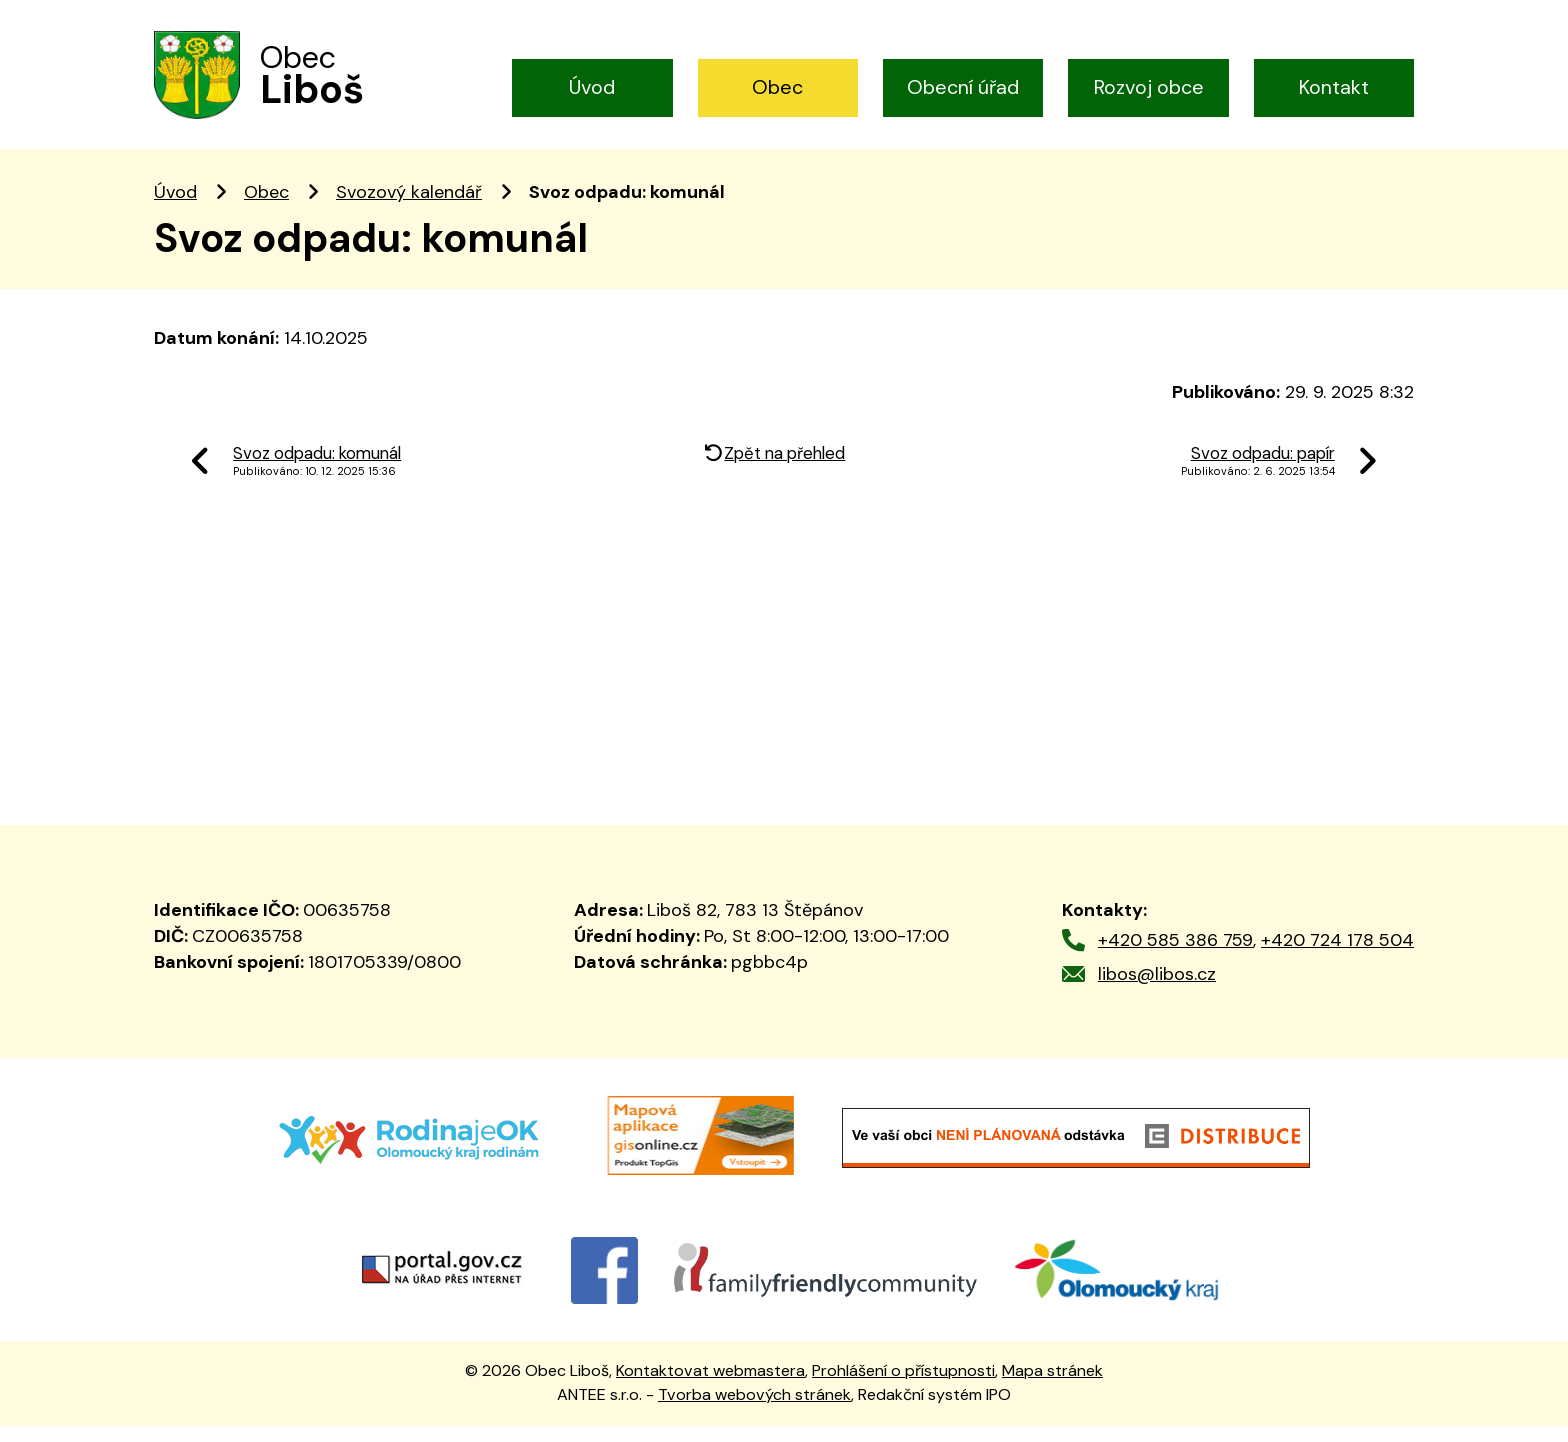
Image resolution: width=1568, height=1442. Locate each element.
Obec (777, 87)
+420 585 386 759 (1175, 956)
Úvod (592, 87)
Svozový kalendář (409, 208)
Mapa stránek (1052, 1386)
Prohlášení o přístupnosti (903, 1386)
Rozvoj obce (1149, 87)
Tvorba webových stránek (754, 1411)
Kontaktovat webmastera (710, 1386)
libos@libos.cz (1157, 990)
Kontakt (1334, 87)
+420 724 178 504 (1337, 956)
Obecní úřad (963, 87)
